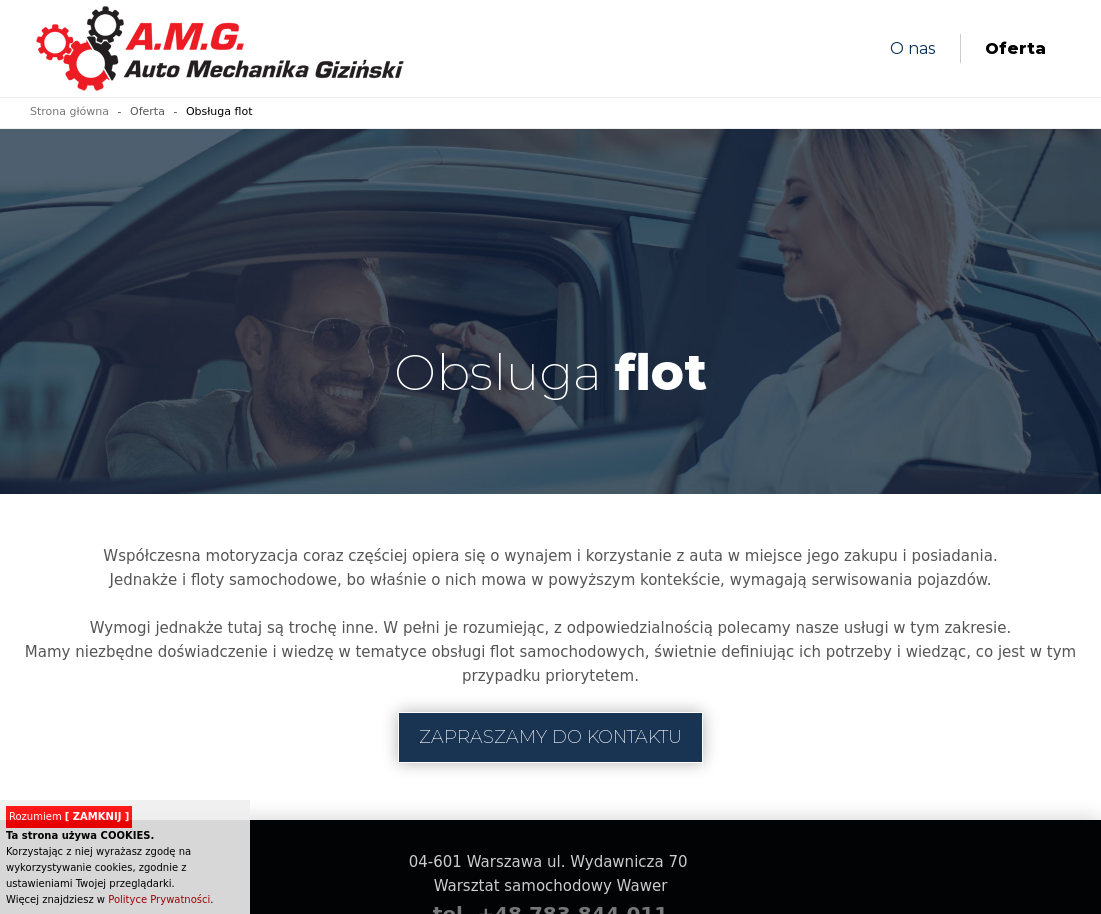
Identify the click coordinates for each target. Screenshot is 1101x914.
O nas (912, 48)
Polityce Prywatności (159, 899)
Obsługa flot (219, 111)
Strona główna (69, 111)
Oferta (1015, 48)
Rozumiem (69, 816)
